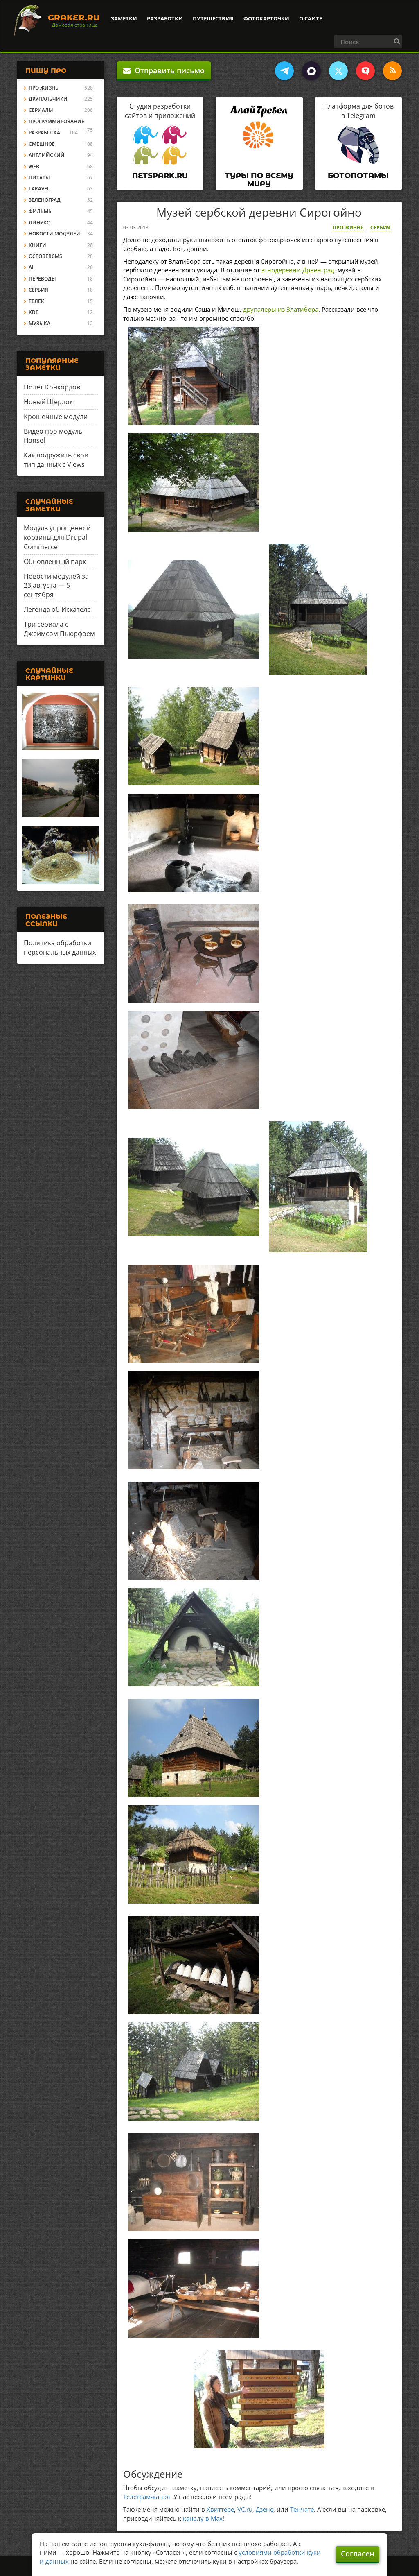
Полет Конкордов (52, 387)
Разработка (44, 132)
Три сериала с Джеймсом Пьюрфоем (59, 629)
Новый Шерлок (48, 401)
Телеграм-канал (146, 2496)
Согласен (357, 2553)
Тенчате (302, 2509)
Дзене (264, 2509)
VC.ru (244, 2509)
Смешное (42, 143)
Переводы (42, 278)
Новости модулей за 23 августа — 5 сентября (56, 586)
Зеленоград (45, 200)
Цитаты (39, 177)
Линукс (39, 222)
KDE (33, 312)
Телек (36, 301)
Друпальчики (48, 98)
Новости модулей (54, 233)
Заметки (124, 18)
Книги (37, 245)
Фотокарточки (266, 18)
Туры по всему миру (259, 179)
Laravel (39, 188)
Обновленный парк (55, 561)
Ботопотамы (358, 175)
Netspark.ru (160, 175)
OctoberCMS (45, 256)
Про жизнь (348, 227)
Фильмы (41, 211)
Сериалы (41, 109)
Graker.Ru (74, 18)
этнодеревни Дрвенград (297, 270)
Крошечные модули (56, 416)
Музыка (39, 323)
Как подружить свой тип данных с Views (56, 459)
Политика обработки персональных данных (60, 947)
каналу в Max (203, 2518)
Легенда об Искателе (57, 609)
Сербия (380, 227)
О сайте (310, 18)
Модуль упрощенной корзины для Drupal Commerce (57, 537)
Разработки (165, 18)
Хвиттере (220, 2509)
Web (34, 166)
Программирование (56, 121)
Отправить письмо (164, 70)
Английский (47, 155)
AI (31, 267)
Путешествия (213, 18)
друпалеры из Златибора (280, 309)
